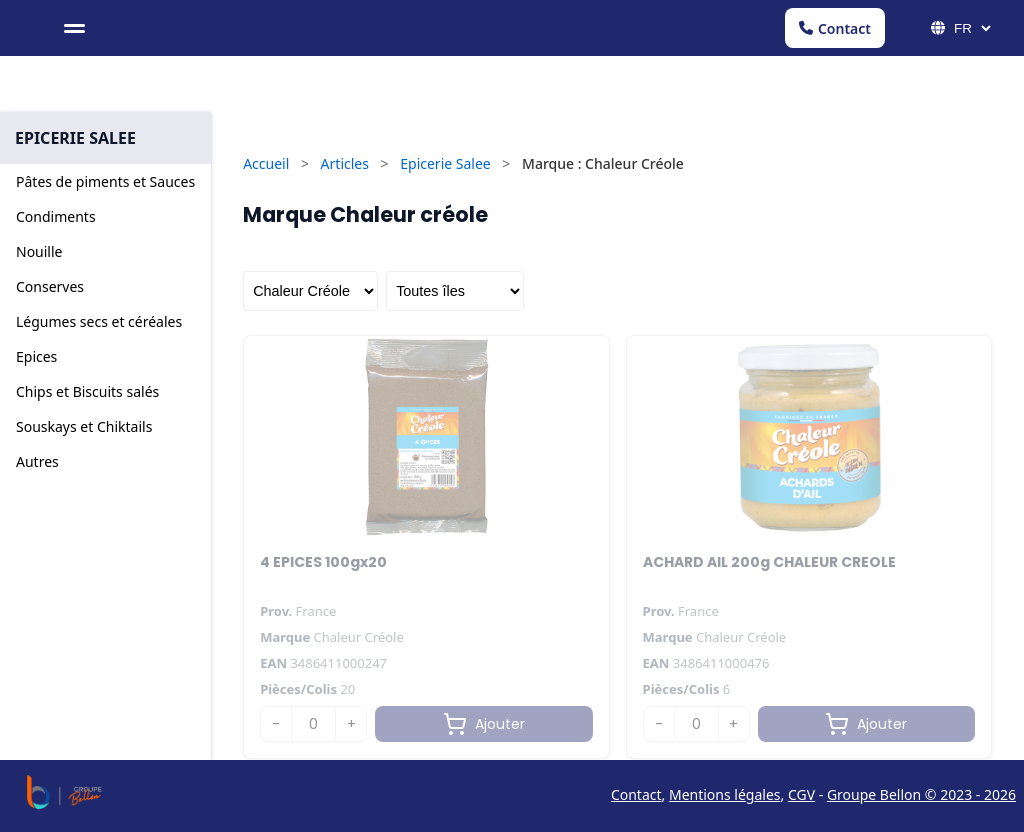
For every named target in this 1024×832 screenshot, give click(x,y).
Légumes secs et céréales (99, 321)
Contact (835, 28)
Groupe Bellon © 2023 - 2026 (921, 794)
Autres (37, 461)
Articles (345, 163)
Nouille (39, 251)
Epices (36, 356)
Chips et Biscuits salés (87, 391)
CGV (801, 794)
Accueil (266, 163)
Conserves (50, 286)
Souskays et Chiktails (84, 426)
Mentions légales (725, 794)
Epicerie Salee (445, 163)
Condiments (56, 216)
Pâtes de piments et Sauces (105, 181)
